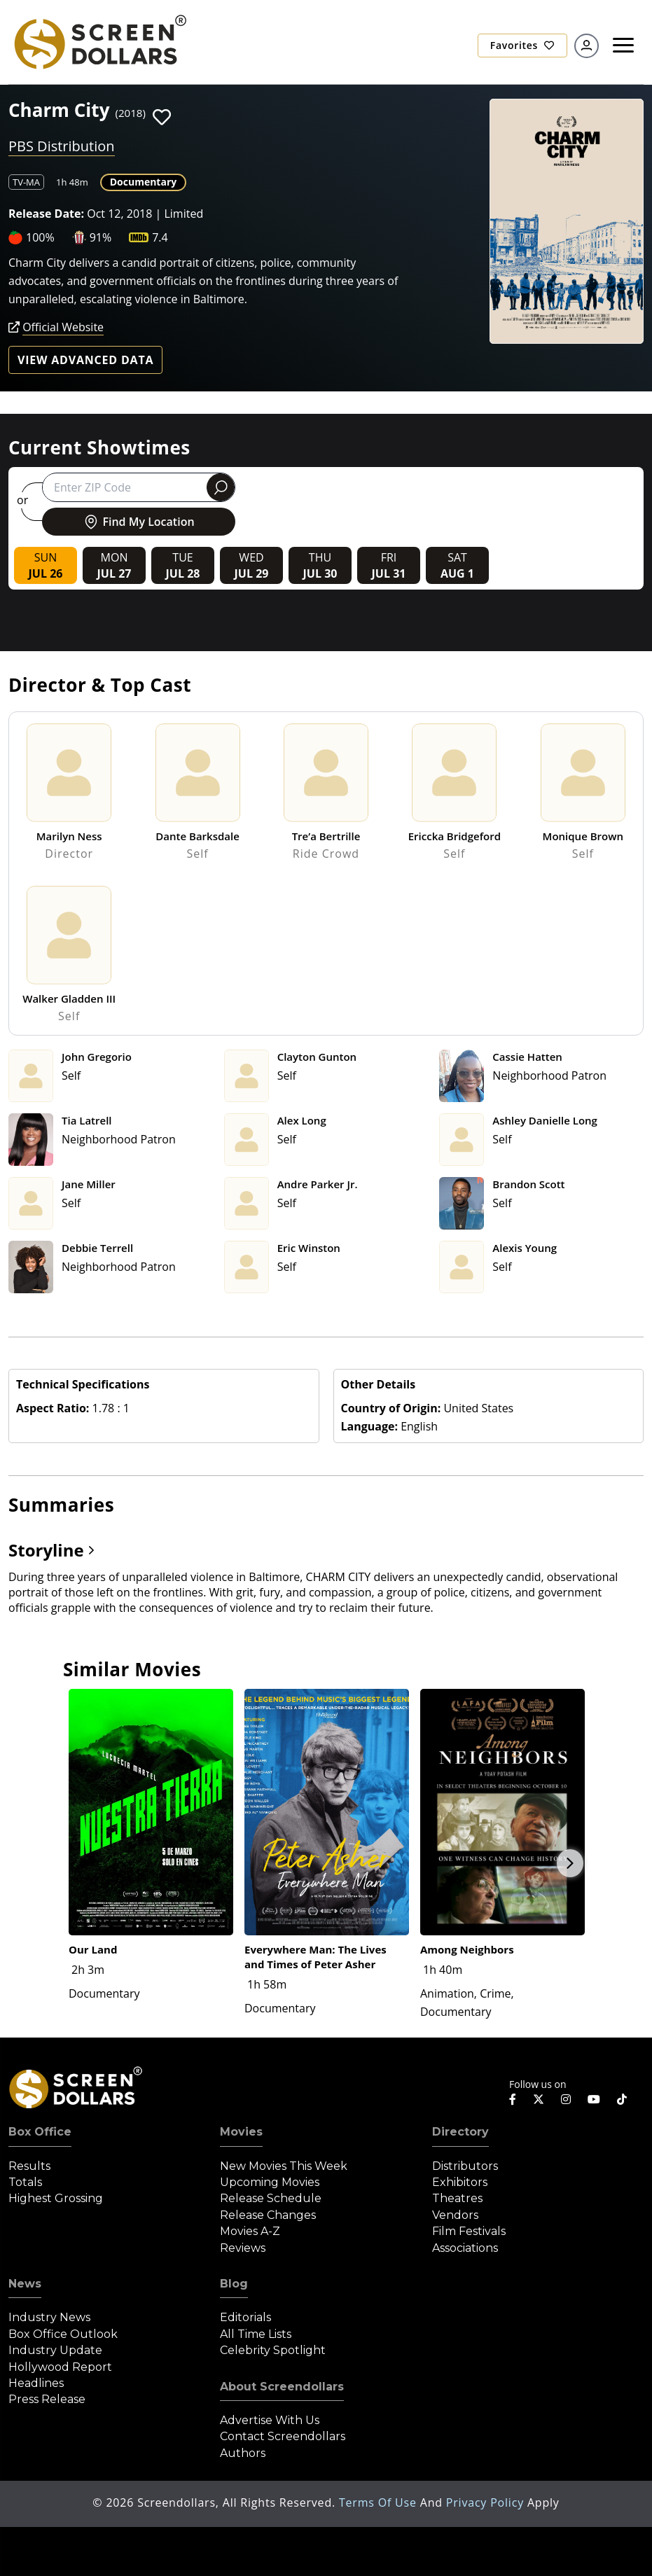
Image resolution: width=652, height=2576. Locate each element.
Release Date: (46, 213)
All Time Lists (255, 2334)
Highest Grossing (55, 2198)
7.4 (160, 237)
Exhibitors (459, 2182)
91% (101, 237)
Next (570, 1863)
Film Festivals (469, 2231)
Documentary (143, 181)
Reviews (242, 2248)
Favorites (522, 45)
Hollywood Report (60, 2367)
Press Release (46, 2399)
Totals (25, 2182)
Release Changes (268, 2215)
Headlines (36, 2383)
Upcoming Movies (269, 2182)
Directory (460, 2131)
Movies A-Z (250, 2231)
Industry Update (55, 2350)
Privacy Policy (486, 2502)
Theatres (457, 2198)
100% (40, 237)
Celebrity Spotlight (273, 2350)
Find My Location (138, 521)
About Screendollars (282, 2386)
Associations (465, 2248)
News (24, 2283)
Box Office (39, 2131)
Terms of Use (379, 2502)
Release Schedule (270, 2198)
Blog (234, 2283)
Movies (241, 2131)
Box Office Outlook (63, 2334)
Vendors (455, 2215)
